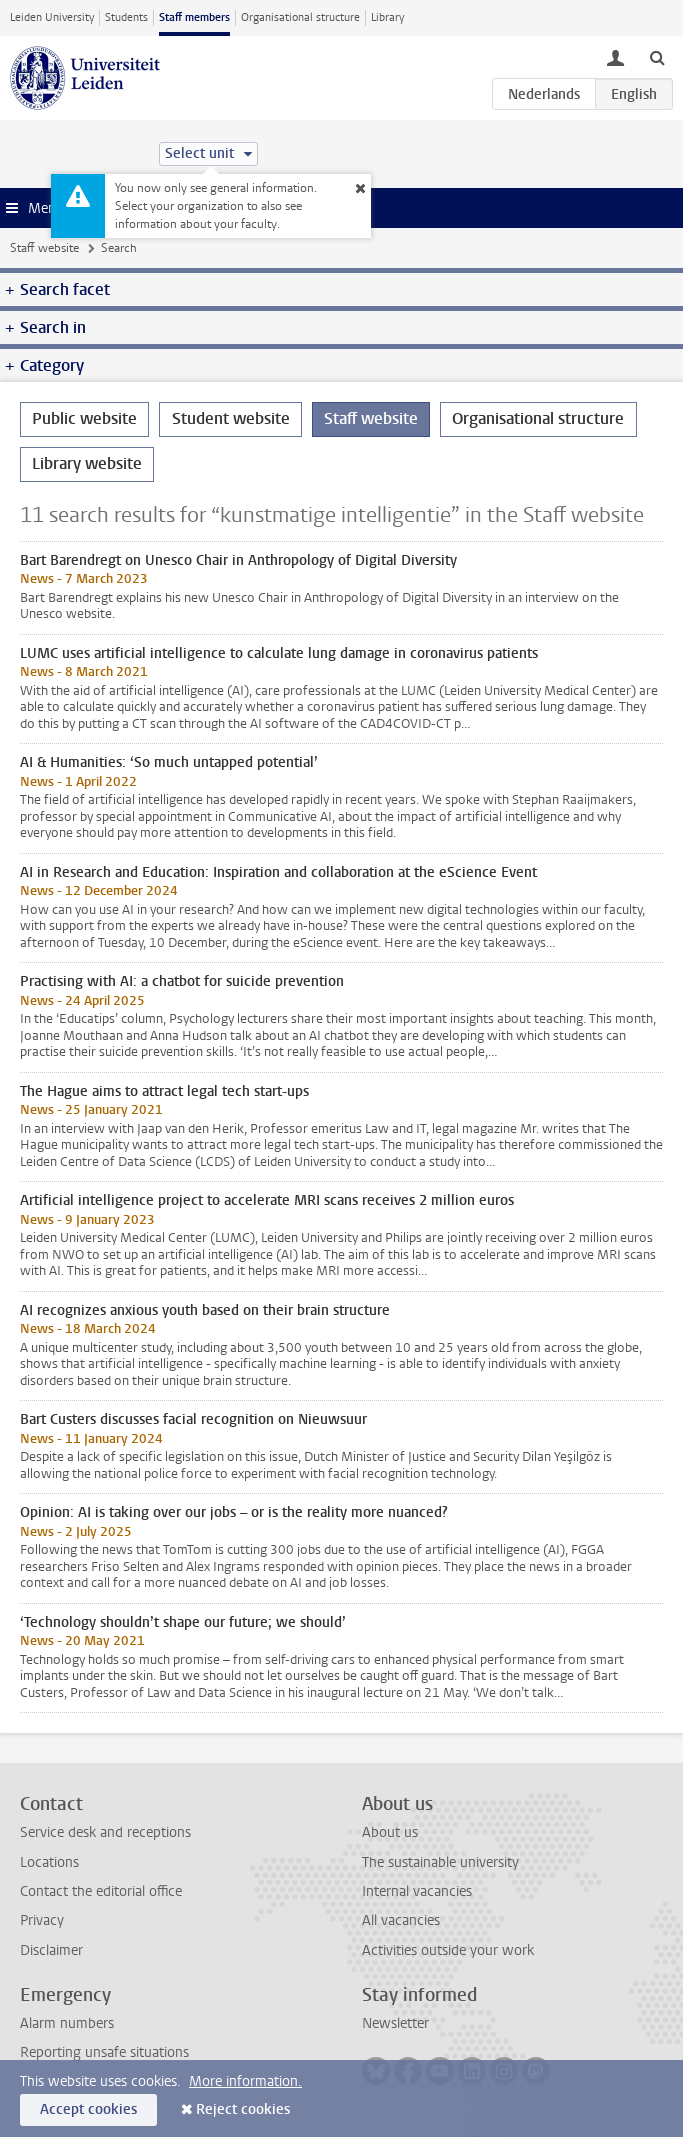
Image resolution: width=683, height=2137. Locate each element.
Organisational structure (300, 17)
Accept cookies (88, 2109)
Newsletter (395, 2023)
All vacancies (401, 1920)
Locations (49, 1862)
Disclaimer (51, 1950)
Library (387, 17)
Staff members (194, 17)
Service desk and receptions (105, 1832)
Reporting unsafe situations (104, 2052)
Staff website (44, 248)
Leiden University (52, 17)
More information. (245, 2081)
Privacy (42, 1920)
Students (126, 17)
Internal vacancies (417, 1891)
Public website (84, 418)
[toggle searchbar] (657, 57)
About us (390, 1832)
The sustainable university (440, 1862)
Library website (87, 463)
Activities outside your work (448, 1950)
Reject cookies (243, 2109)
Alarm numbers (67, 2023)
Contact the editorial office (101, 1891)
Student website (231, 418)
